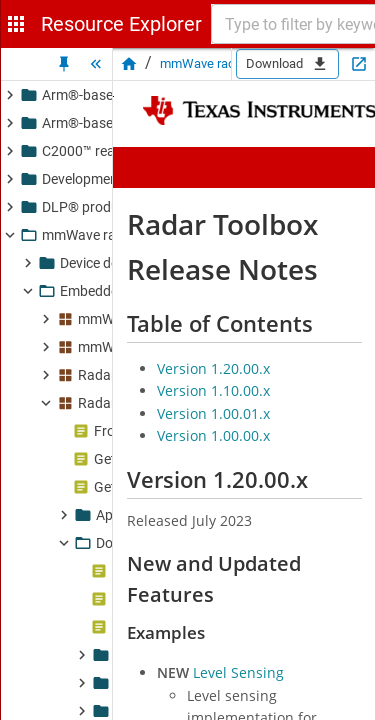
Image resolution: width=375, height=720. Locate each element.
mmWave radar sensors (227, 63)
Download (287, 64)
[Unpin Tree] (64, 64)
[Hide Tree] (96, 64)
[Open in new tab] (359, 64)
